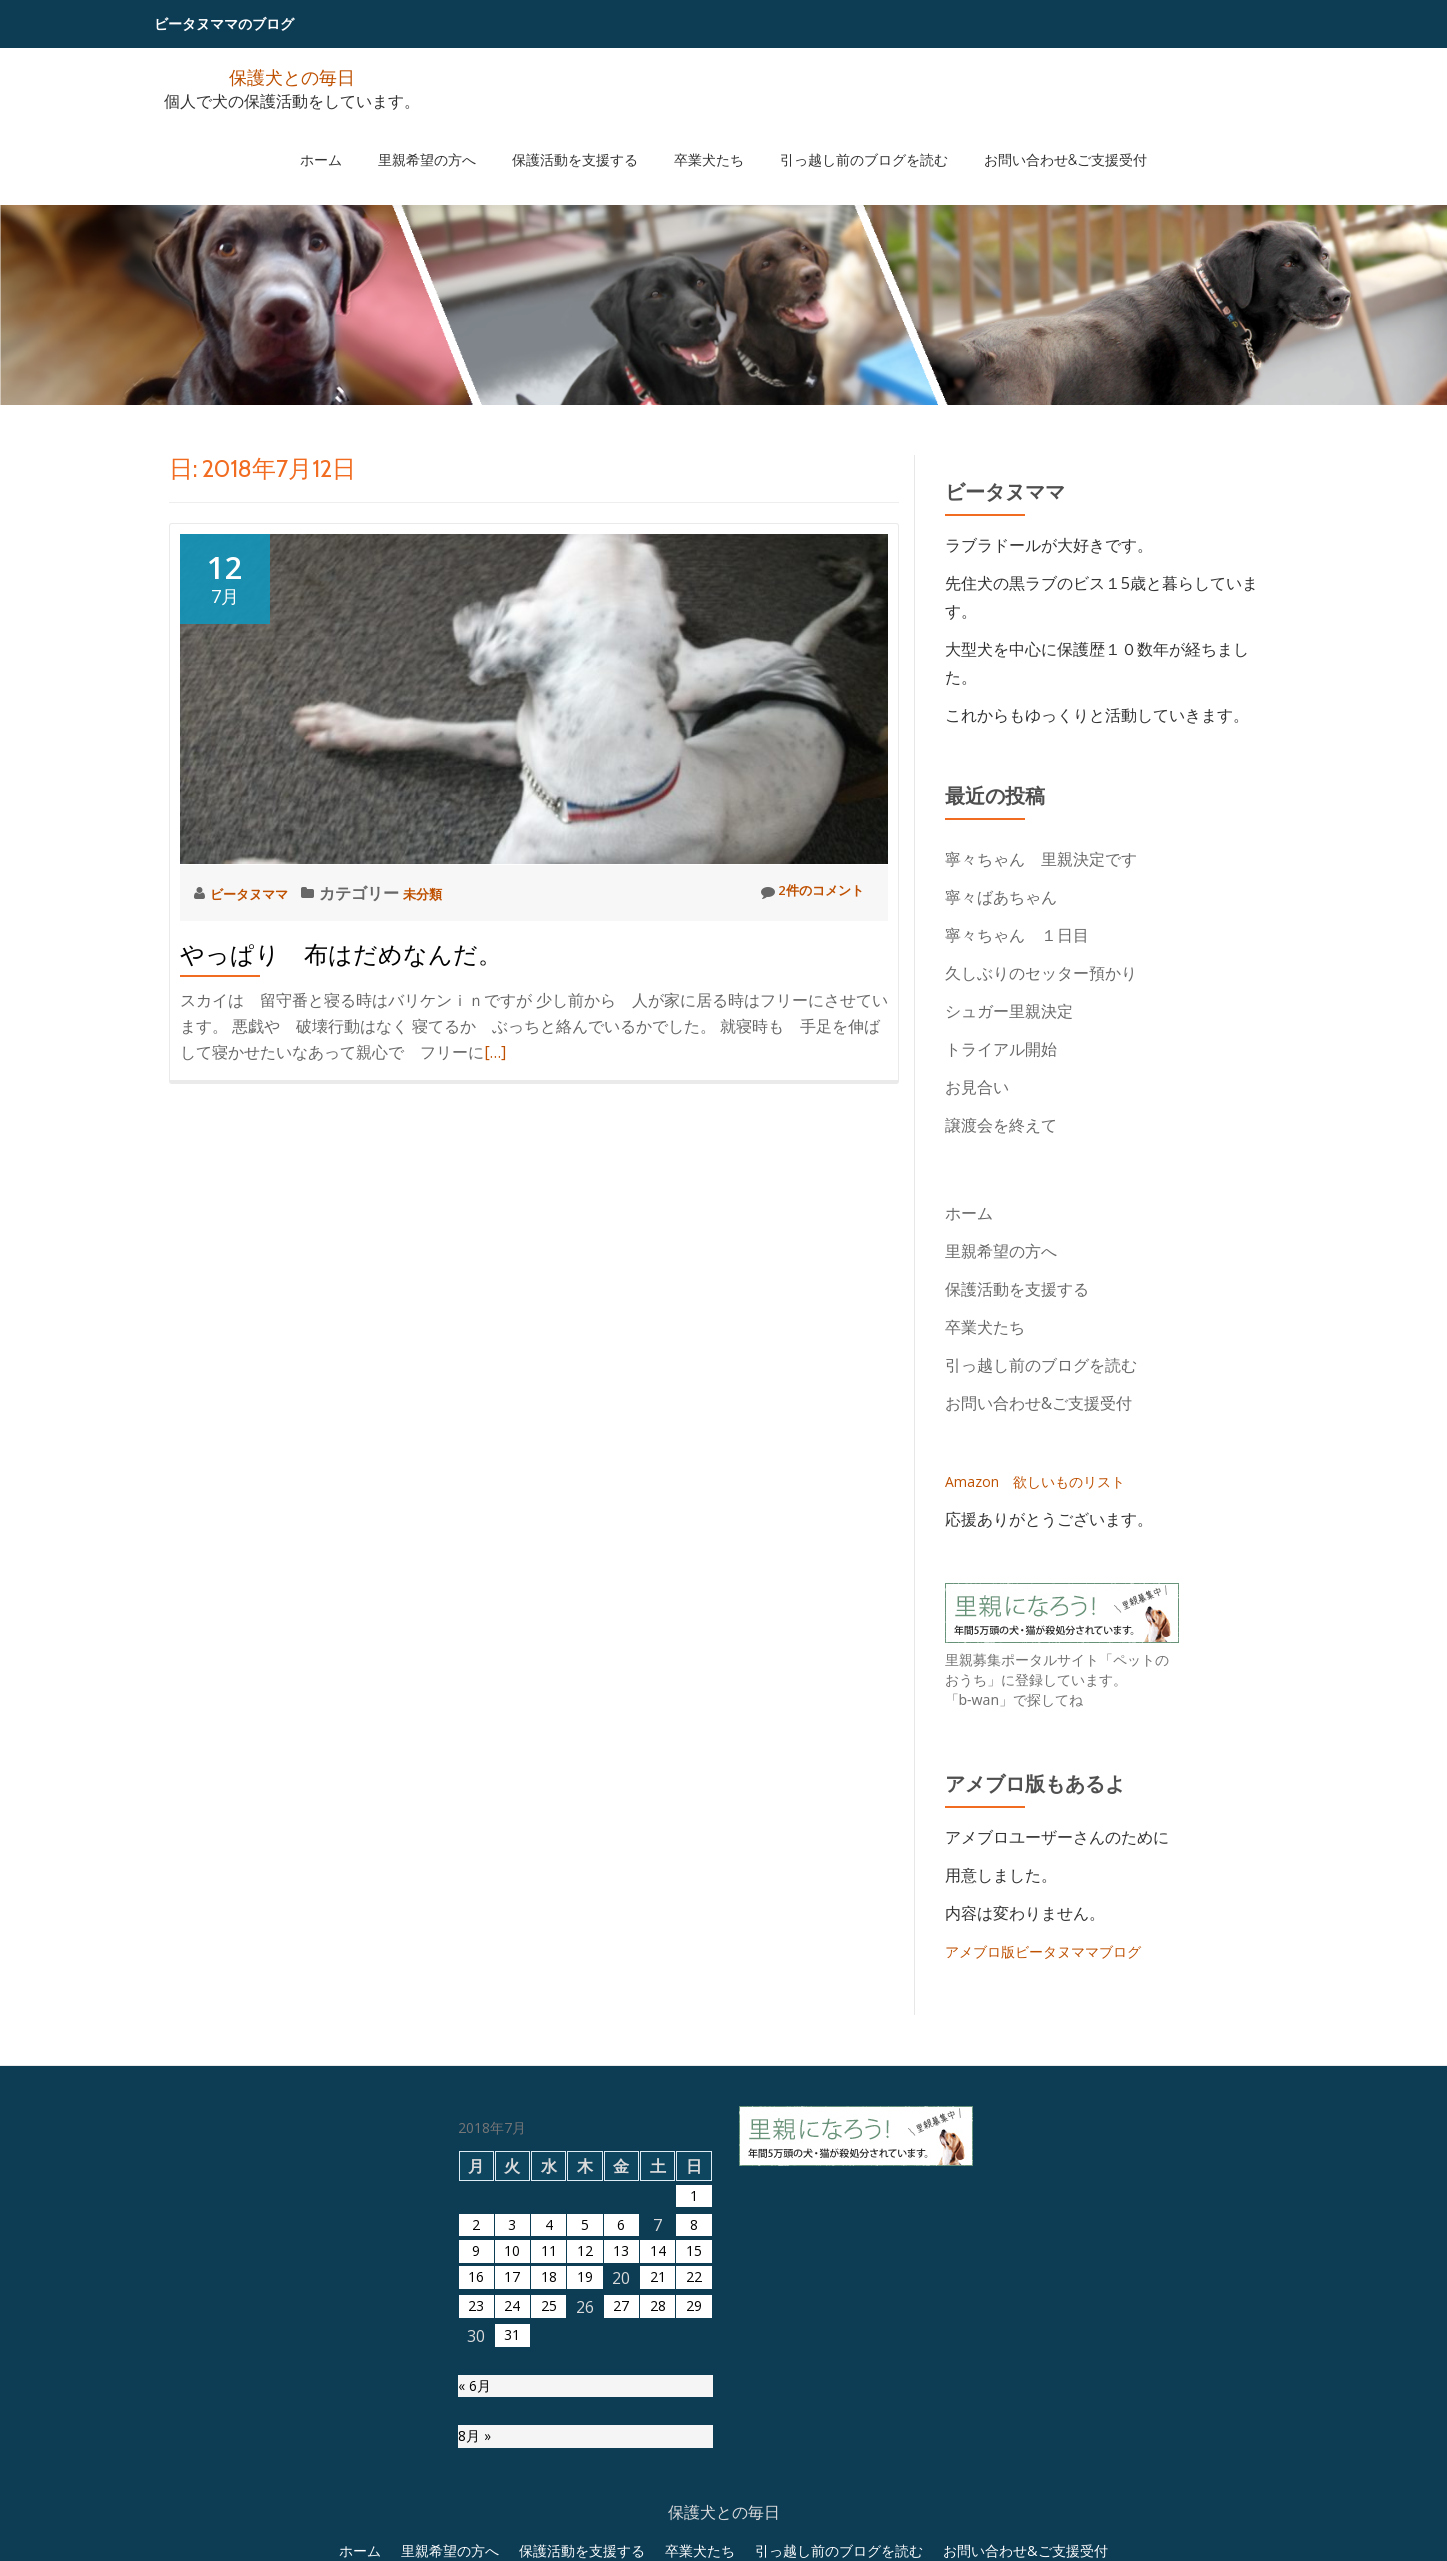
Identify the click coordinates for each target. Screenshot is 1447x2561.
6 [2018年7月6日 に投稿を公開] (621, 2425)
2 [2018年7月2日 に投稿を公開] (476, 2425)
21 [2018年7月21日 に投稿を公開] (658, 2483)
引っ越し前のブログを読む (834, 139)
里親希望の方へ (457, 139)
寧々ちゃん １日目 (1017, 935)
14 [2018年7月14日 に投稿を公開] (658, 2454)
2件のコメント (802, 892)
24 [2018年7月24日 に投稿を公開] (512, 2512)
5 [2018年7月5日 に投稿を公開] (584, 2425)
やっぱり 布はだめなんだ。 (341, 954)
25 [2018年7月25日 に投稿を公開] (549, 2512)
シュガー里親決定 (1009, 1011)
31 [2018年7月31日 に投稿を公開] (512, 2541)
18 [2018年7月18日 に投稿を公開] (549, 2483)
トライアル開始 (1001, 1049)
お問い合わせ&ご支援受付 (1015, 139)
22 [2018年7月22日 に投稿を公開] (694, 2483)
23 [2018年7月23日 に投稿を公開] (476, 2512)
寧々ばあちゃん (1009, 897)
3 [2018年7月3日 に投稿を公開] (512, 2425)
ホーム (371, 139)
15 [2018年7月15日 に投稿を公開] (694, 2454)
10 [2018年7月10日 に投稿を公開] (512, 2454)
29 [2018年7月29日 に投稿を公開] (694, 2512)
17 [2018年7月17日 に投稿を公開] (512, 2483)
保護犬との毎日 (292, 75)
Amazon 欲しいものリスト (1047, 1481)
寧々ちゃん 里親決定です (1041, 859)
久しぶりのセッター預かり (1041, 973)
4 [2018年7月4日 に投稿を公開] (548, 2425)
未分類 (446, 893)
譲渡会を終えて (1001, 1125)
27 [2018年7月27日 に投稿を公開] (621, 2512)
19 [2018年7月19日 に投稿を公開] (585, 2483)
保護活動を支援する (585, 139)
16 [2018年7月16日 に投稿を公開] (476, 2483)
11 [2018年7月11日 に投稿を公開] (549, 2454)
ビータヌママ (260, 893)
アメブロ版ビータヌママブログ (1057, 1951)
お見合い (977, 1087)
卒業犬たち (699, 139)
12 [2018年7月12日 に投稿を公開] (585, 2454)
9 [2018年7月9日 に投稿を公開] (476, 2454)
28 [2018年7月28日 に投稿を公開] (658, 2512)
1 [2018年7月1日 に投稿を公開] (693, 2396)
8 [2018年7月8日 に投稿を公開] (693, 2425)
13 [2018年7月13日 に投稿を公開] (621, 2454)
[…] (495, 1052)
